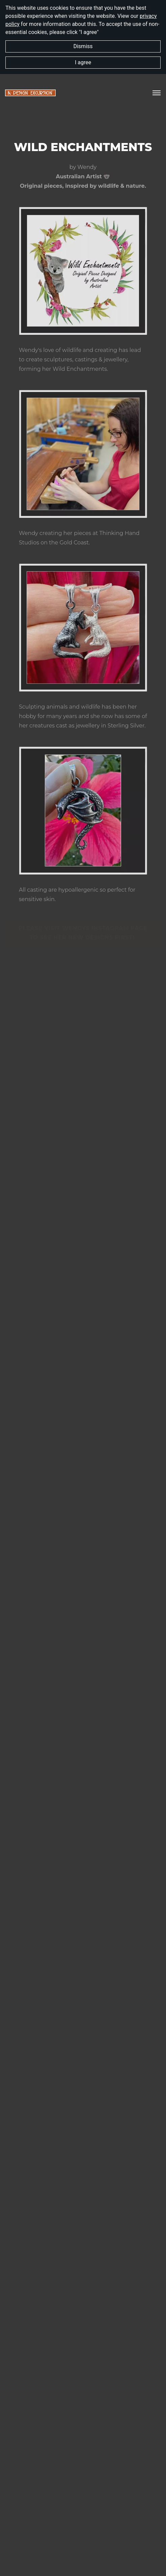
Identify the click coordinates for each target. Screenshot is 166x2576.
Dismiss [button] (82, 46)
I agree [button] (83, 62)
